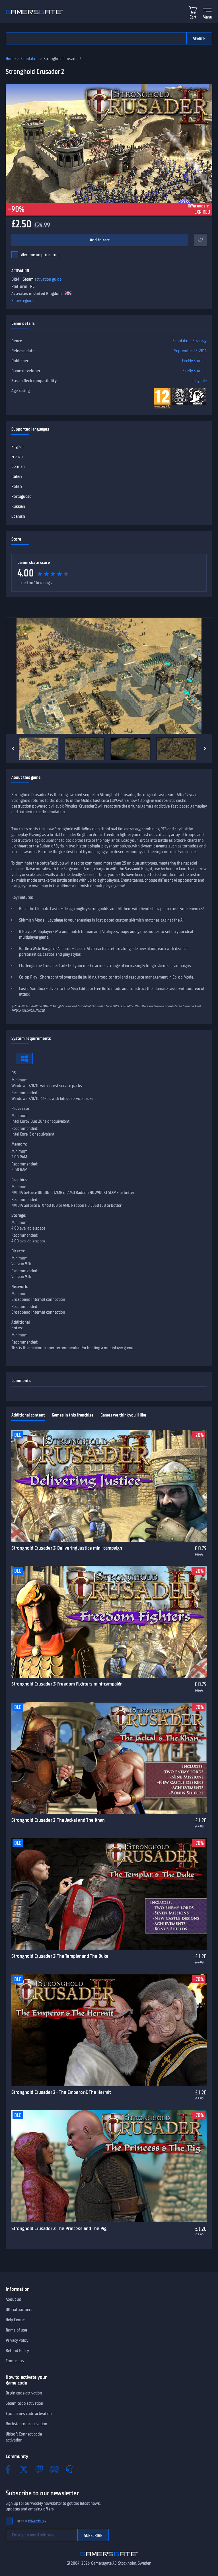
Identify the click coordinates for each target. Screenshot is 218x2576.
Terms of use (16, 2330)
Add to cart (100, 240)
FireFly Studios (194, 361)
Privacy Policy (17, 2340)
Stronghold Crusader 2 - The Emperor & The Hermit (61, 2092)
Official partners (19, 2309)
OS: (14, 1073)
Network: (19, 1286)
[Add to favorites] (200, 240)
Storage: (18, 1215)
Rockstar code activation (26, 2424)
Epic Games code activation (29, 2413)
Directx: (18, 1251)
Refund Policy (17, 2350)
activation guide (47, 279)
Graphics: (19, 1180)
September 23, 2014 (190, 351)
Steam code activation (24, 2403)
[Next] (205, 748)
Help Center (15, 2320)
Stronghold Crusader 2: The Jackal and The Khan (58, 1820)
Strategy (199, 341)
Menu (207, 17)
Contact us (15, 2361)
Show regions (22, 300)
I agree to (30, 2521)
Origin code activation (24, 2393)
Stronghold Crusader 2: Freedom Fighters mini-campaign (67, 1684)
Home (11, 59)
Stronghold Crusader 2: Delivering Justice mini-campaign (66, 1548)
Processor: (20, 1108)
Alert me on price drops (41, 255)
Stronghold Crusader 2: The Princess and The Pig (58, 2228)
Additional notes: (20, 1325)
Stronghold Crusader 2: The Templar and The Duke (59, 1956)
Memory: (19, 1144)
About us (13, 2299)
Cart (193, 17)
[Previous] (13, 748)
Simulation (29, 59)
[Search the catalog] (96, 38)
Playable (199, 381)
